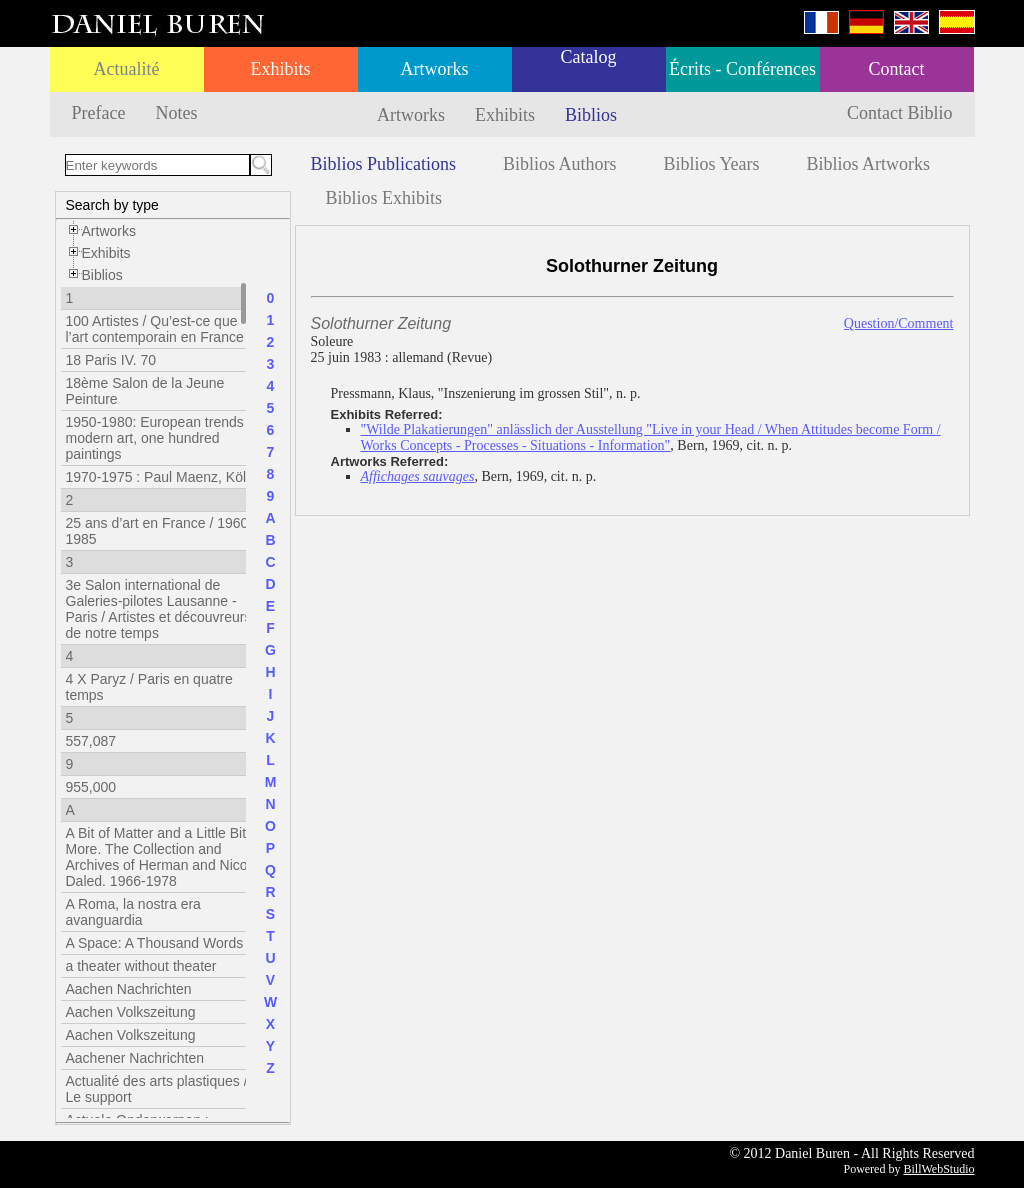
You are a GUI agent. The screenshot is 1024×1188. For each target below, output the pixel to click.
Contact (897, 69)
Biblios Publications (384, 164)
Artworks (435, 69)
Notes (176, 113)
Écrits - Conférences (742, 69)
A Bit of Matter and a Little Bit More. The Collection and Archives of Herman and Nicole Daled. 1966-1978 (162, 857)
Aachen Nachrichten (129, 989)
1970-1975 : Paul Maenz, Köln (160, 477)
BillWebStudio (938, 1169)
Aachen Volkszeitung (131, 1012)
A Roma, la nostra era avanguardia (133, 912)
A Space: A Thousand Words (155, 943)
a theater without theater (141, 966)
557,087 (91, 741)
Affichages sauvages (418, 476)
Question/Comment (899, 323)
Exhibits (280, 69)
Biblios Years (712, 164)
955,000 (91, 787)
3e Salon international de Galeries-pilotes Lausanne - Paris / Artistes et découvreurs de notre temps (159, 609)
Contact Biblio (900, 113)
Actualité (127, 69)
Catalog (589, 57)
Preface (99, 113)
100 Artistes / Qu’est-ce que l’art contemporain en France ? (161, 329)
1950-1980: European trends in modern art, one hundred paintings (162, 438)
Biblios (591, 115)
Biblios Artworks (869, 164)
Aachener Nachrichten (135, 1058)
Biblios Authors (560, 164)
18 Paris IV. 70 (111, 360)
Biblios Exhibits (384, 198)
